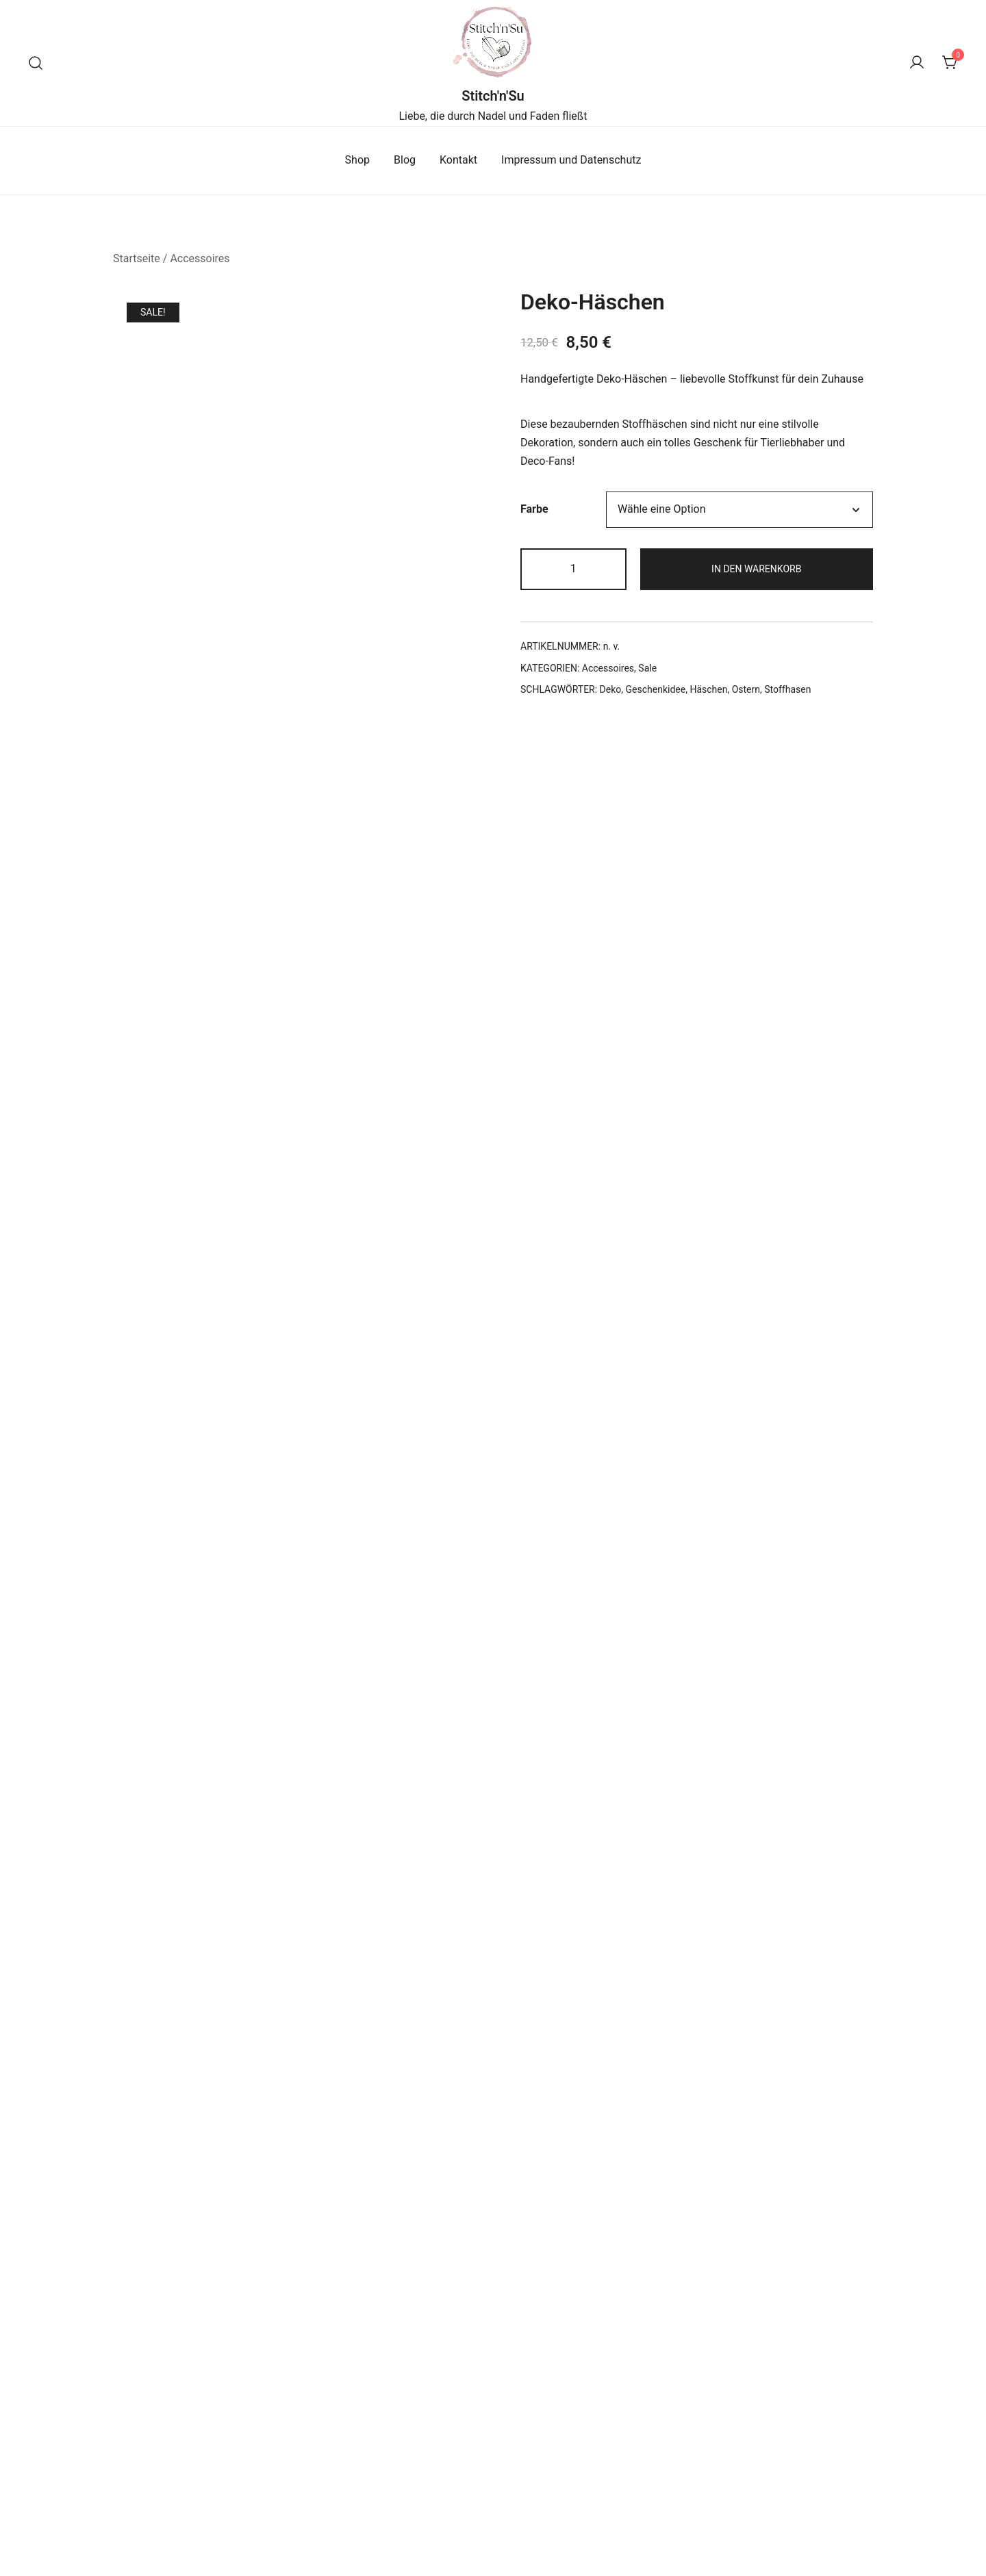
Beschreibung (171, 841)
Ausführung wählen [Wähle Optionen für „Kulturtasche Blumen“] (753, 2435)
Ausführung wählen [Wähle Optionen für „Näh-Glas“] (493, 2435)
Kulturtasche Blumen (753, 2373)
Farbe (534, 508)
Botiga (325, 2541)
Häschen (708, 689)
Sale (647, 668)
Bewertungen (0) (485, 841)
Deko (611, 689)
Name (158, 1684)
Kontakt (458, 159)
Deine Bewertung (185, 1412)
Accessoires (199, 258)
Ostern (746, 689)
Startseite (136, 258)
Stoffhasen (787, 689)
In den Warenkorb (756, 568)
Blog (405, 159)
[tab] (171, 841)
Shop (357, 159)
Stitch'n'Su (493, 96)
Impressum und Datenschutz (571, 159)
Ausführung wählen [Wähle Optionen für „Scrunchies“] (233, 2435)
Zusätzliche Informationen (324, 841)
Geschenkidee (656, 689)
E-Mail (159, 1766)
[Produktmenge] (573, 569)
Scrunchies (233, 2373)
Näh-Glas (492, 2373)
